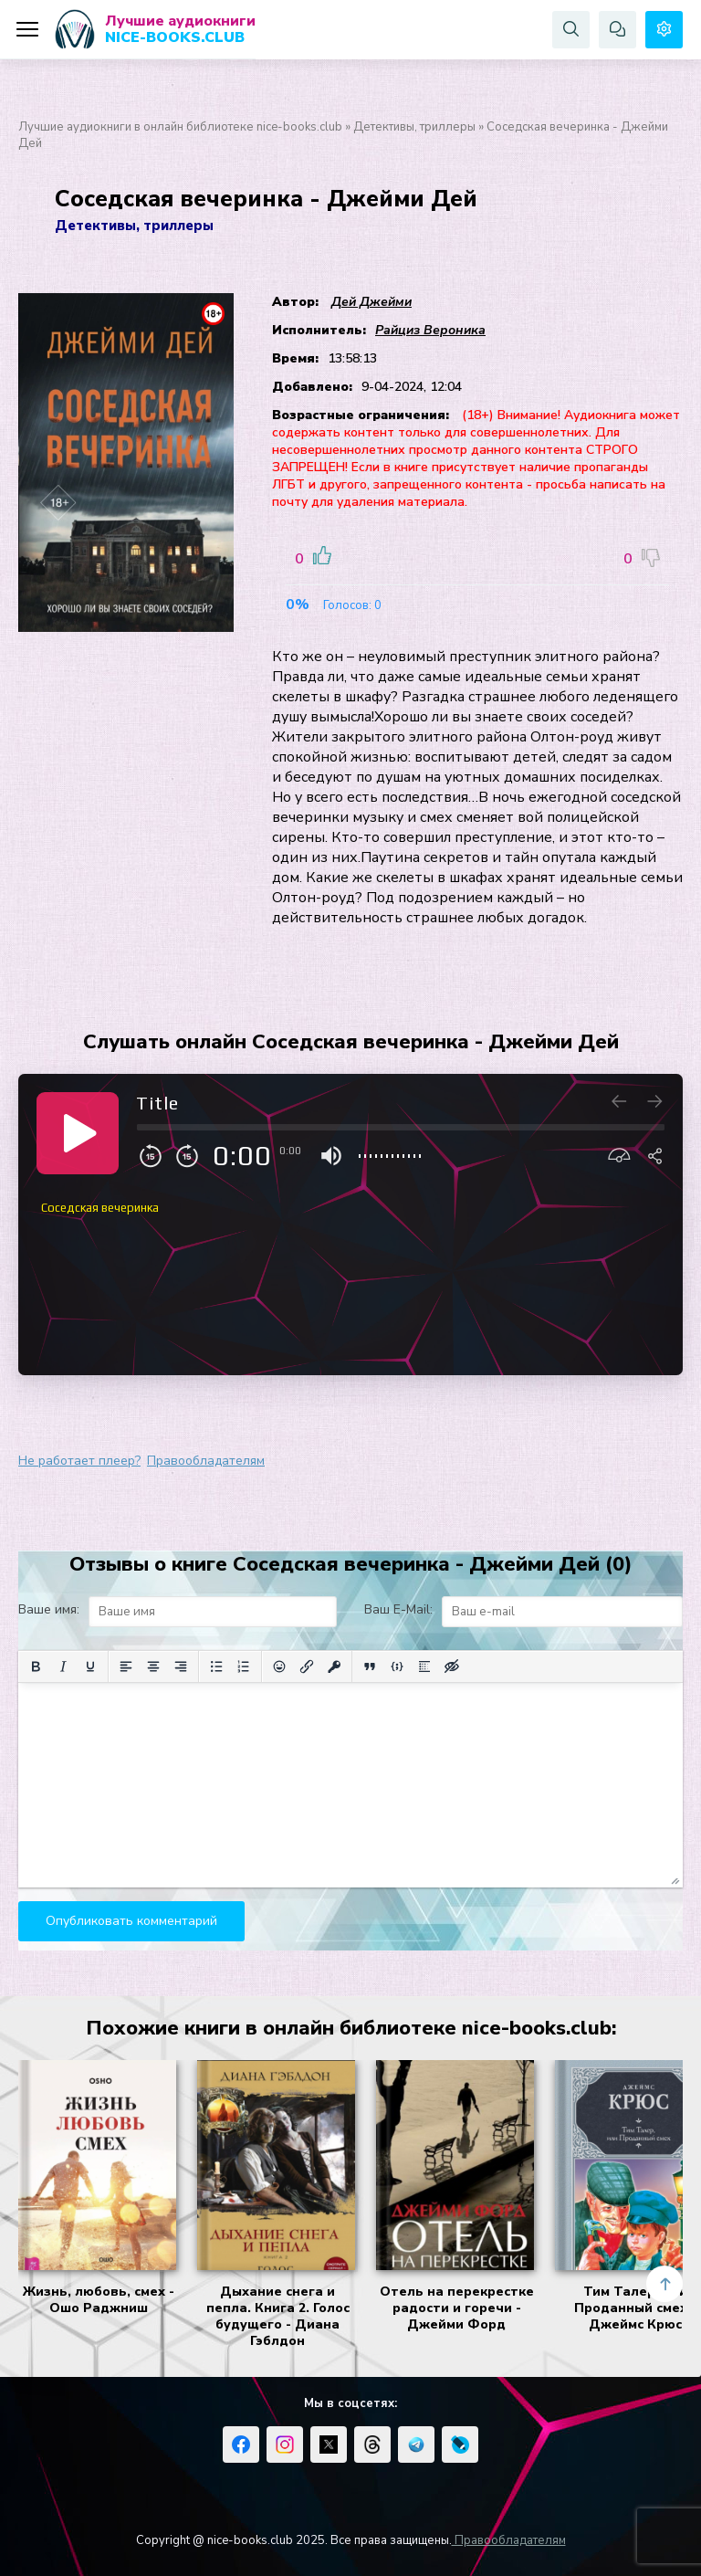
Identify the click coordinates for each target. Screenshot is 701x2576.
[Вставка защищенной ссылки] (334, 1666)
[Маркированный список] (216, 1666)
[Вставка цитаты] (369, 1666)
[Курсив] (63, 1666)
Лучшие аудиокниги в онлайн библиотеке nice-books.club (180, 127)
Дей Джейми (371, 301)
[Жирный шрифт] (35, 1666)
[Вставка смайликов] (279, 1666)
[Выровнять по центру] (153, 1666)
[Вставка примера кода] (397, 1666)
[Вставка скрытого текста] (452, 1666)
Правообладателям (206, 1460)
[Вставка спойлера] (424, 1666)
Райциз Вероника (430, 330)
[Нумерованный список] (243, 1666)
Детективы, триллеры (414, 127)
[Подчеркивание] (90, 1666)
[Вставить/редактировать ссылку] (306, 1666)
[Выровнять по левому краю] (126, 1666)
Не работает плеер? (79, 1460)
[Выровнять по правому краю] (180, 1666)
